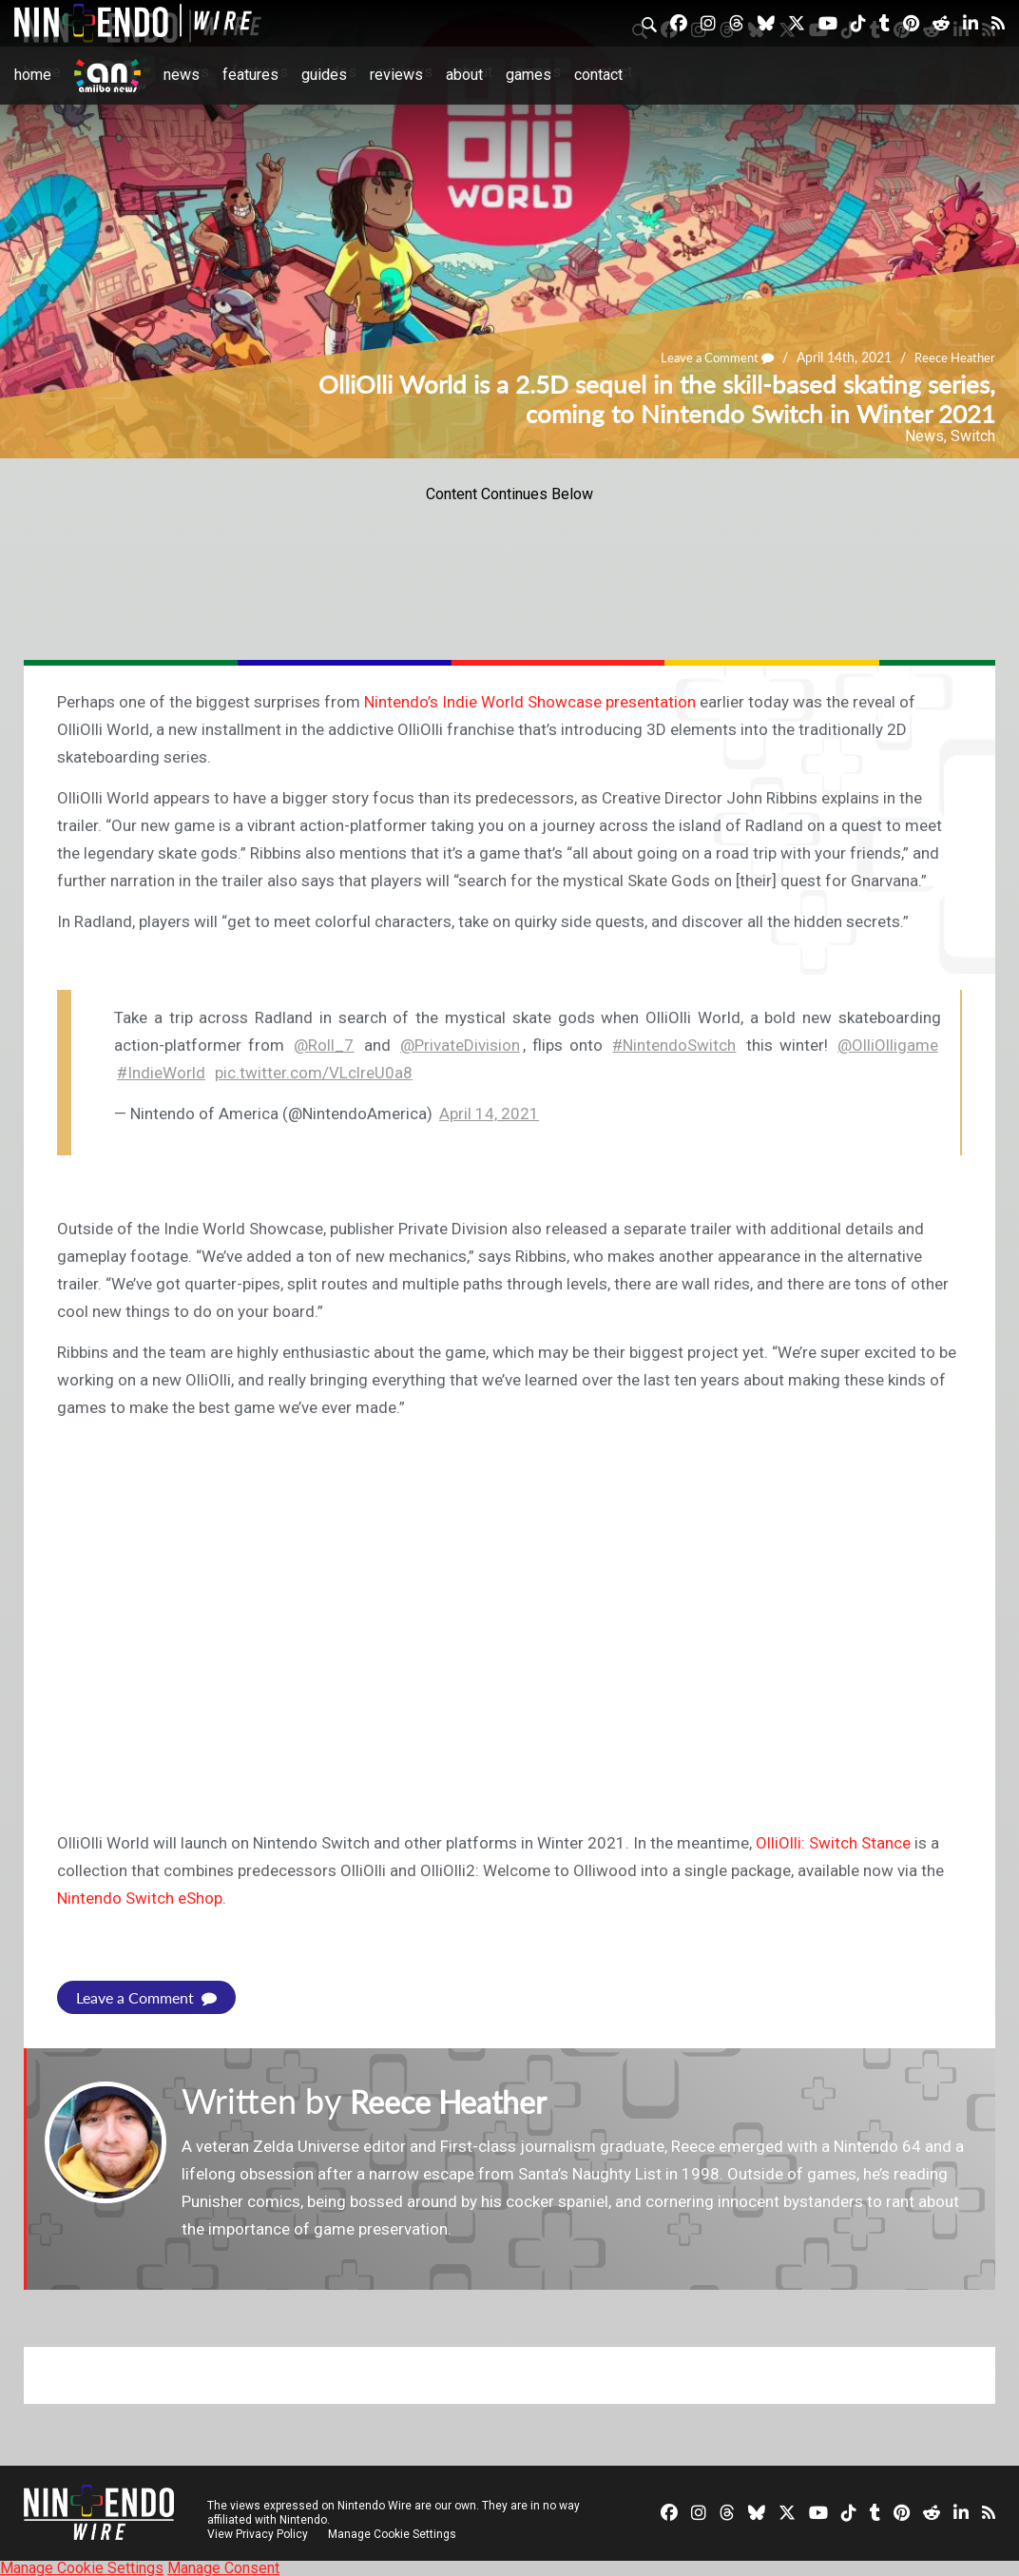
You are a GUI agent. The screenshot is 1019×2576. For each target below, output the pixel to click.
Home (32, 75)
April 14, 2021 (489, 1113)
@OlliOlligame (887, 1045)
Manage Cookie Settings (394, 2533)
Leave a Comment (707, 357)
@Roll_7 (324, 1045)
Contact (598, 75)
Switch (973, 436)
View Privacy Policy (257, 2533)
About (464, 75)
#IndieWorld (161, 1072)
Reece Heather (952, 357)
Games (528, 75)
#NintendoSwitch (674, 1045)
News (181, 75)
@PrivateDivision (460, 1045)
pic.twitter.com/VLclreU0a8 (314, 1072)
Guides (324, 75)
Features (250, 75)
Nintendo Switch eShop (139, 1898)
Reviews (396, 75)
